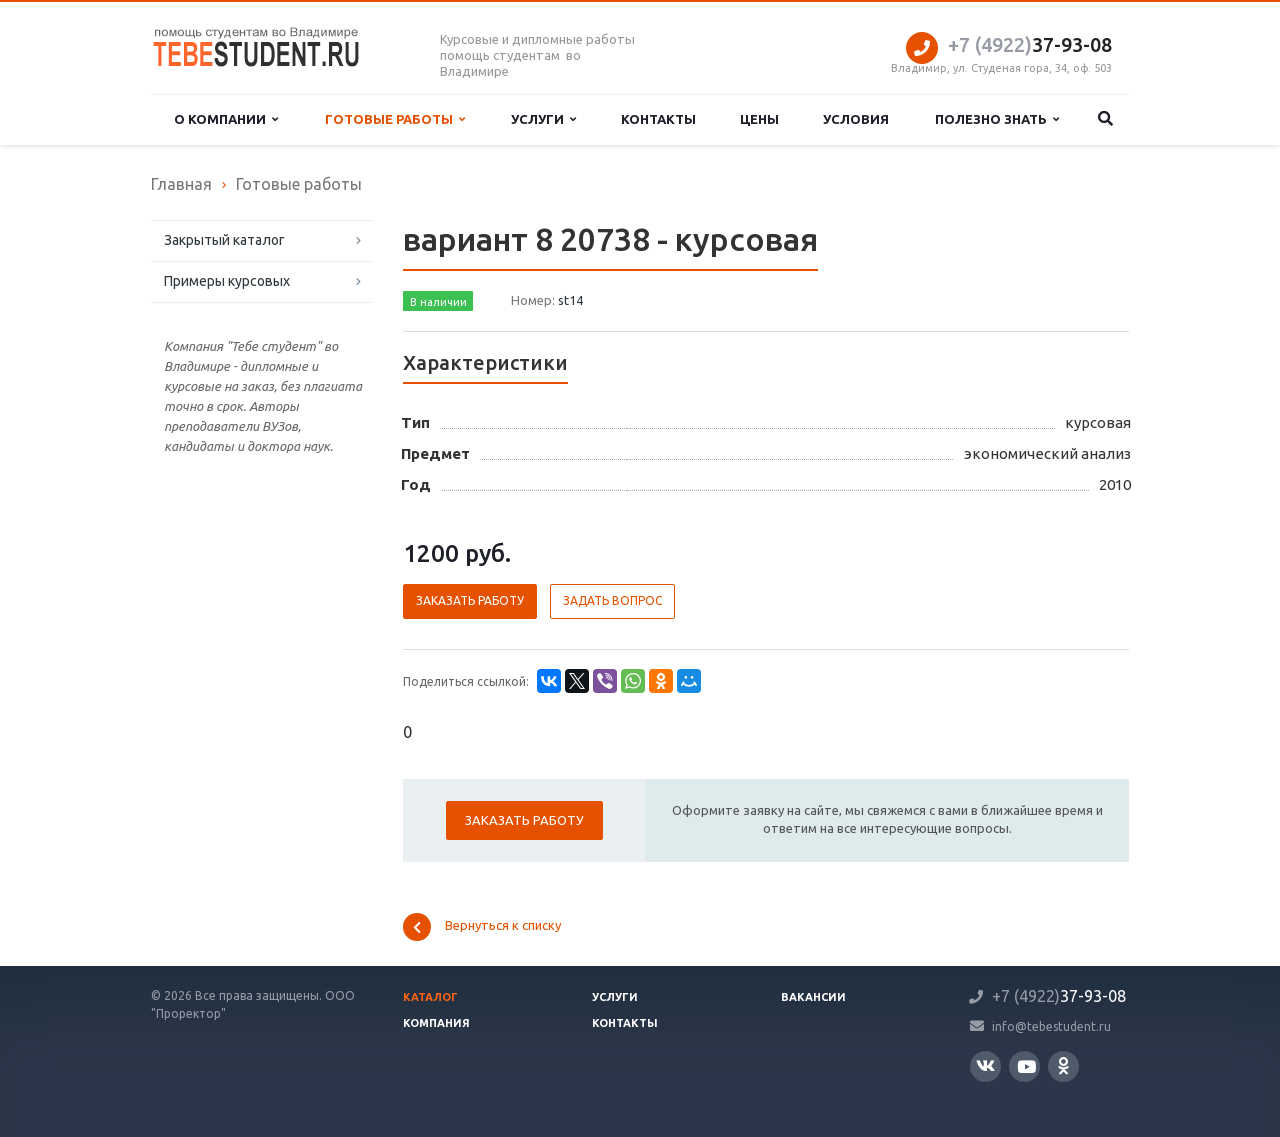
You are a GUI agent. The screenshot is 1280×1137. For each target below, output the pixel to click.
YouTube (1026, 1066)
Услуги (543, 119)
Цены (759, 119)
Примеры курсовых (227, 281)
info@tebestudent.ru (1051, 1025)
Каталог (430, 997)
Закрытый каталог (224, 240)
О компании (226, 119)
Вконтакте (985, 1065)
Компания (436, 1023)
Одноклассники (1063, 1065)
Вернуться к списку (482, 927)
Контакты (658, 119)
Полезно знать (997, 119)
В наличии (438, 302)
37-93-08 (1030, 44)
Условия (856, 119)
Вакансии (813, 997)
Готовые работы (395, 119)
